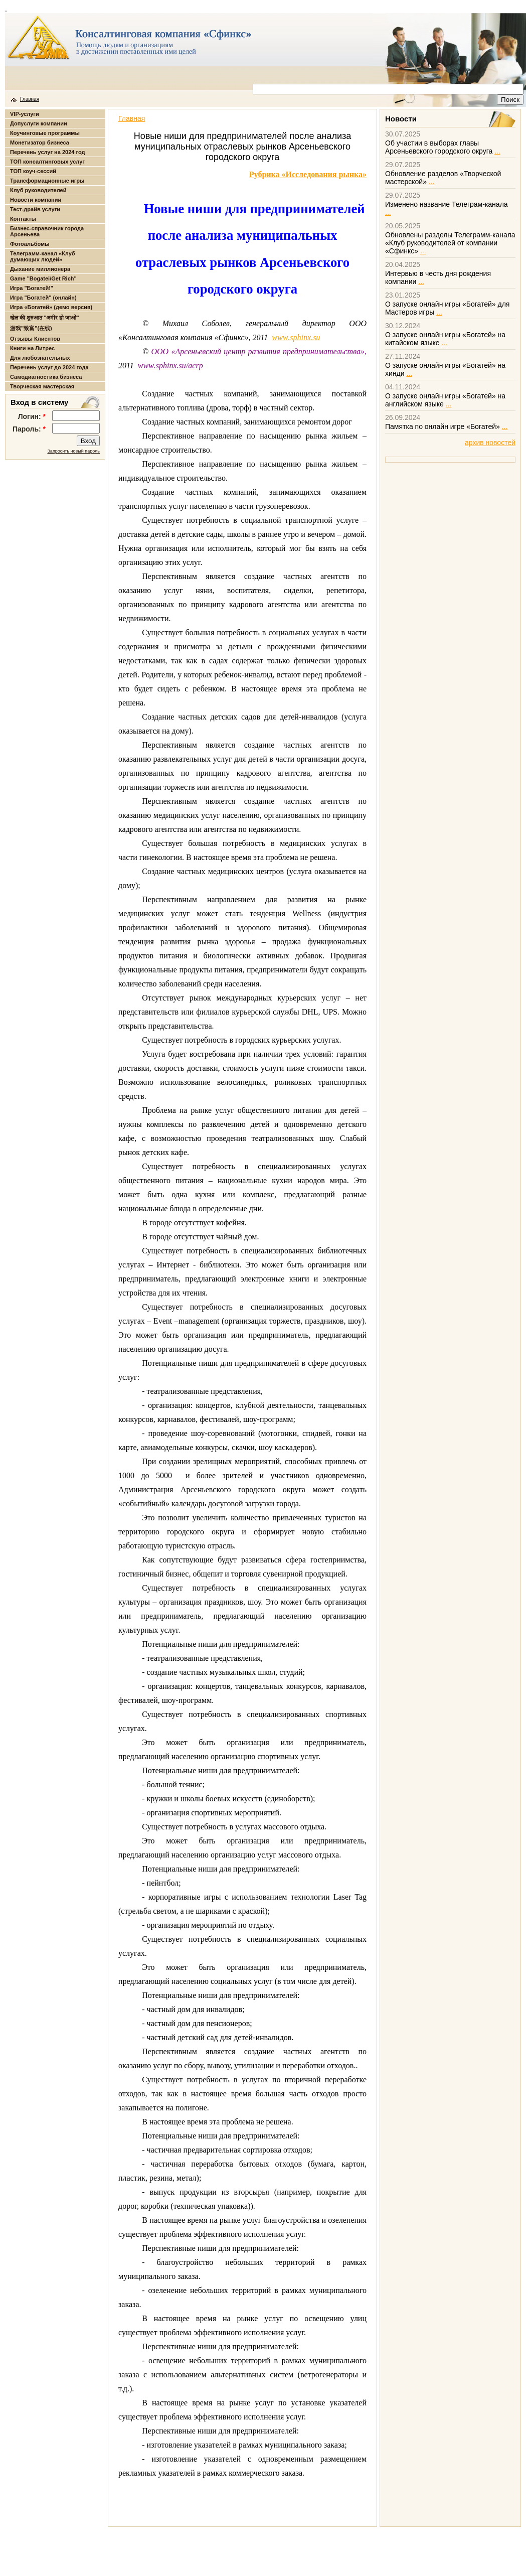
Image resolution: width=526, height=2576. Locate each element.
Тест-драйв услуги (35, 209)
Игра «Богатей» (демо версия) (51, 307)
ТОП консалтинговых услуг (47, 162)
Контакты (23, 219)
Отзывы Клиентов (35, 339)
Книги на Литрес (32, 348)
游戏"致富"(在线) (31, 328)
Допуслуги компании (38, 123)
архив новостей (490, 443)
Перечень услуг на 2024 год (47, 152)
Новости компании (35, 200)
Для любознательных (40, 358)
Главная (29, 99)
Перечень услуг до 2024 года (49, 367)
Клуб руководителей (38, 190)
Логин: (32, 416)
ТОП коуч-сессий (33, 171)
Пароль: (29, 429)
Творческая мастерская (42, 386)
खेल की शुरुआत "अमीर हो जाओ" (44, 318)
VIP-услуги (24, 114)
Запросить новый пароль (73, 451)
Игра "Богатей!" (31, 288)
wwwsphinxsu (296, 337)
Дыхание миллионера (40, 269)
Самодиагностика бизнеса (46, 377)
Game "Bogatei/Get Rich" (43, 278)
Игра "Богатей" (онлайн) (43, 298)
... (497, 151)
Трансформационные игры (47, 181)
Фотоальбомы (30, 244)
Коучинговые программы (45, 133)
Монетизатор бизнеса (39, 142)
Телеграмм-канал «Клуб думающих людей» (42, 256)
